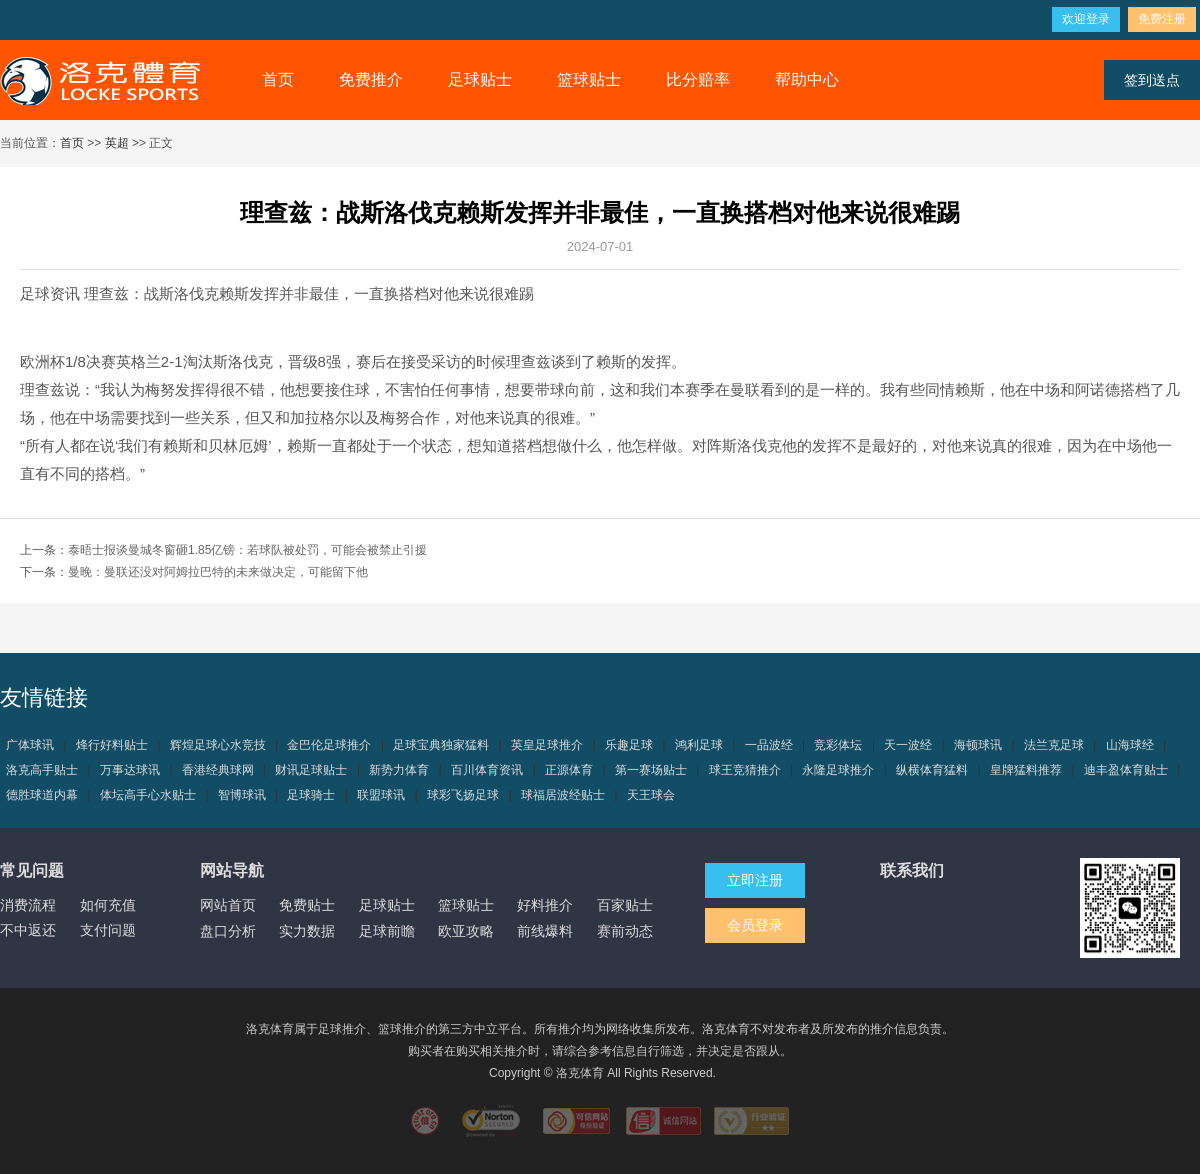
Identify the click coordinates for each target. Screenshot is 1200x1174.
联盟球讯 (381, 795)
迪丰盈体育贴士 (1126, 770)
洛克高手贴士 (42, 770)
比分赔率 (698, 79)
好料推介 (545, 905)
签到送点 (1152, 80)
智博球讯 (242, 795)
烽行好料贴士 (112, 745)
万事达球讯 (130, 770)
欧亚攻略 (466, 931)
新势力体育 (399, 770)
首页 (278, 79)
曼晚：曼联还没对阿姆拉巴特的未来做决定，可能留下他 (218, 572)
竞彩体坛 (838, 745)
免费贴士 (307, 905)
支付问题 (108, 930)
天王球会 (651, 795)
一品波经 (769, 745)
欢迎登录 (1086, 19)
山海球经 (1130, 745)
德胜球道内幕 (42, 795)
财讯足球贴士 (311, 770)
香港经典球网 (218, 770)
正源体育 (569, 770)
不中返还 (28, 930)
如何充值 (108, 905)
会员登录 (755, 925)
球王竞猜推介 (745, 770)
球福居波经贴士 (563, 795)
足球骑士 (311, 795)
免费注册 (1162, 19)
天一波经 (908, 745)
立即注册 (755, 880)
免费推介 (371, 79)
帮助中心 (807, 79)
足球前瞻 (387, 931)
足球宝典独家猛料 (441, 745)
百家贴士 (625, 905)
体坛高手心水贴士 (148, 795)
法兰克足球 (1054, 745)
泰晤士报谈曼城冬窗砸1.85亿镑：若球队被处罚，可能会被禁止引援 (247, 550)
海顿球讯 (978, 745)
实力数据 (307, 931)
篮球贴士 (589, 79)
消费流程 (28, 905)
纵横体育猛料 (932, 770)
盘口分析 (228, 931)
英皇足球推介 (547, 745)
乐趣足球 (629, 745)
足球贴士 (480, 79)
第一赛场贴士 (651, 770)
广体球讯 (30, 745)
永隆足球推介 (838, 770)
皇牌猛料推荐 (1026, 770)
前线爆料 (545, 931)
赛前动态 (625, 931)
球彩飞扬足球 (463, 795)
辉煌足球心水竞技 (218, 745)
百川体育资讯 (487, 770)
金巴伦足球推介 (329, 745)
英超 (117, 143)
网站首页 (228, 905)
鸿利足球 (699, 745)
